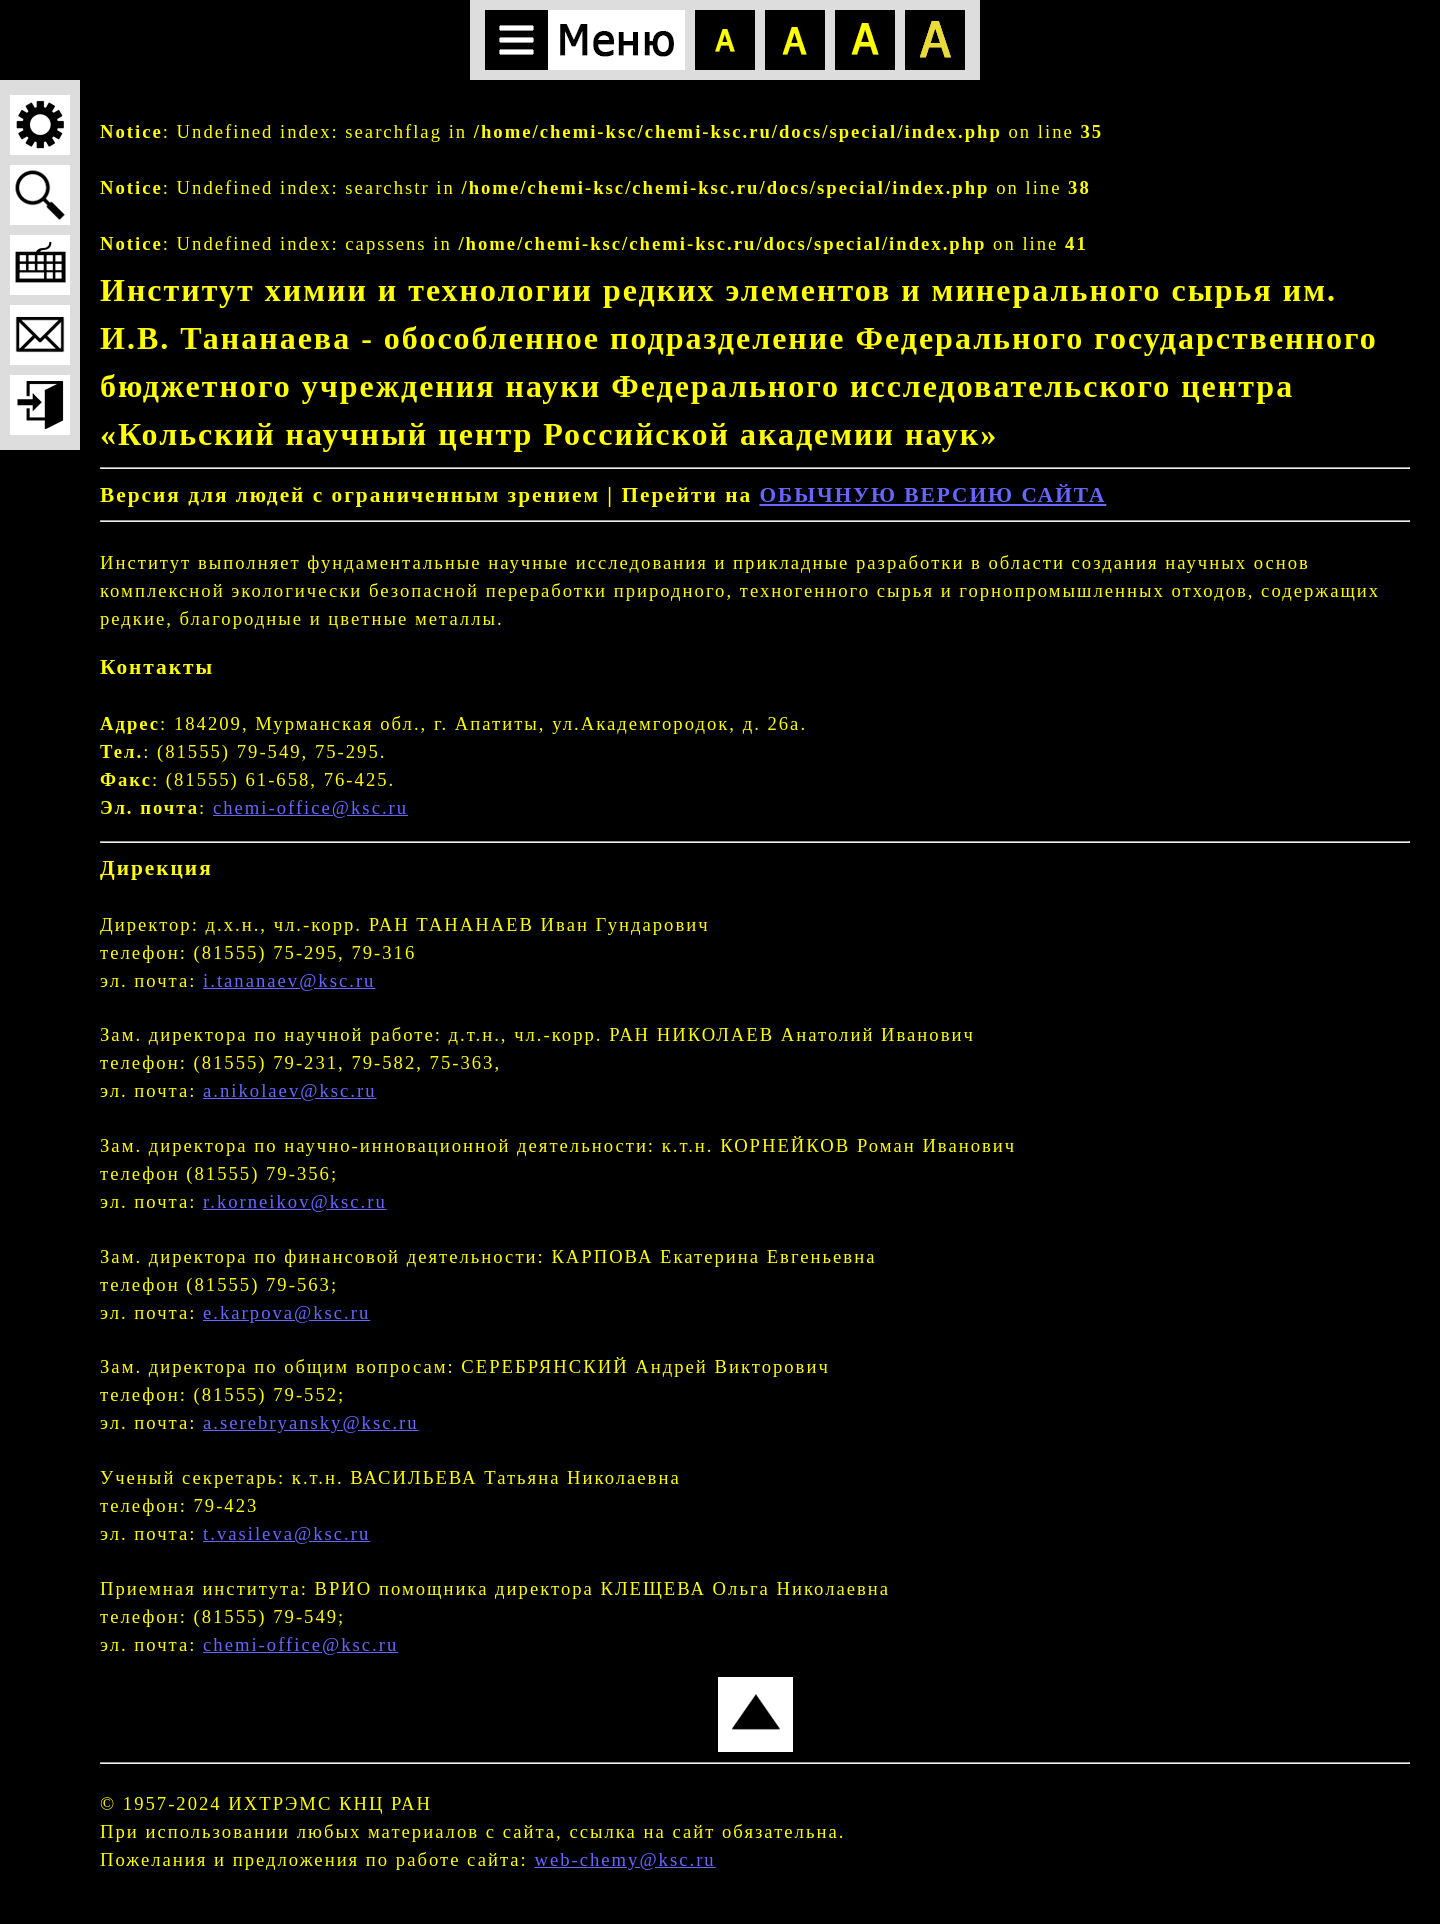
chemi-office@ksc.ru (310, 807)
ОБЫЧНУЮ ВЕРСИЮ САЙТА (932, 495)
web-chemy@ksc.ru (624, 1859)
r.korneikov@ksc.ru (295, 1201)
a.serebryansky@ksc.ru (311, 1422)
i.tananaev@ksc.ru (289, 980)
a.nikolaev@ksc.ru (289, 1090)
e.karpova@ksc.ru (286, 1312)
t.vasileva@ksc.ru (286, 1533)
